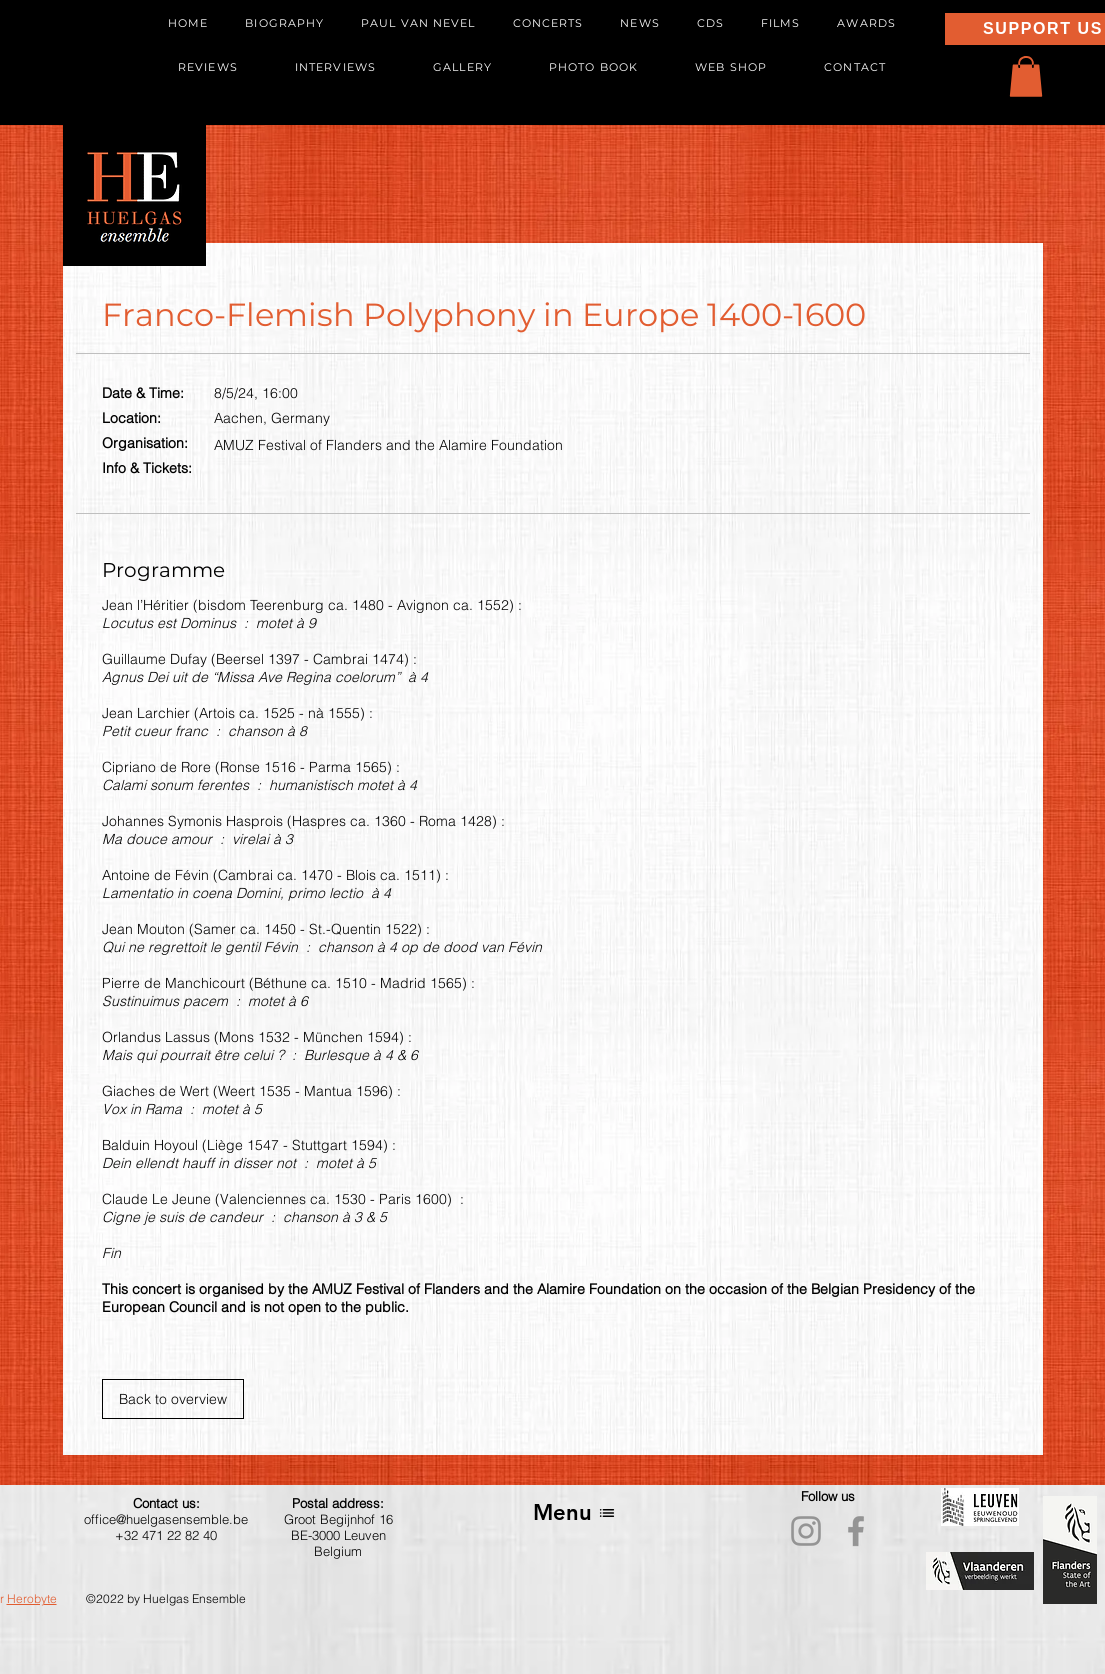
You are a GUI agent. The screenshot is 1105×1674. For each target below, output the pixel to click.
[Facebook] (856, 1531)
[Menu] (574, 1512)
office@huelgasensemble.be (166, 1519)
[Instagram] (806, 1531)
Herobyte (32, 1598)
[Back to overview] (173, 1399)
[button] (1026, 76)
